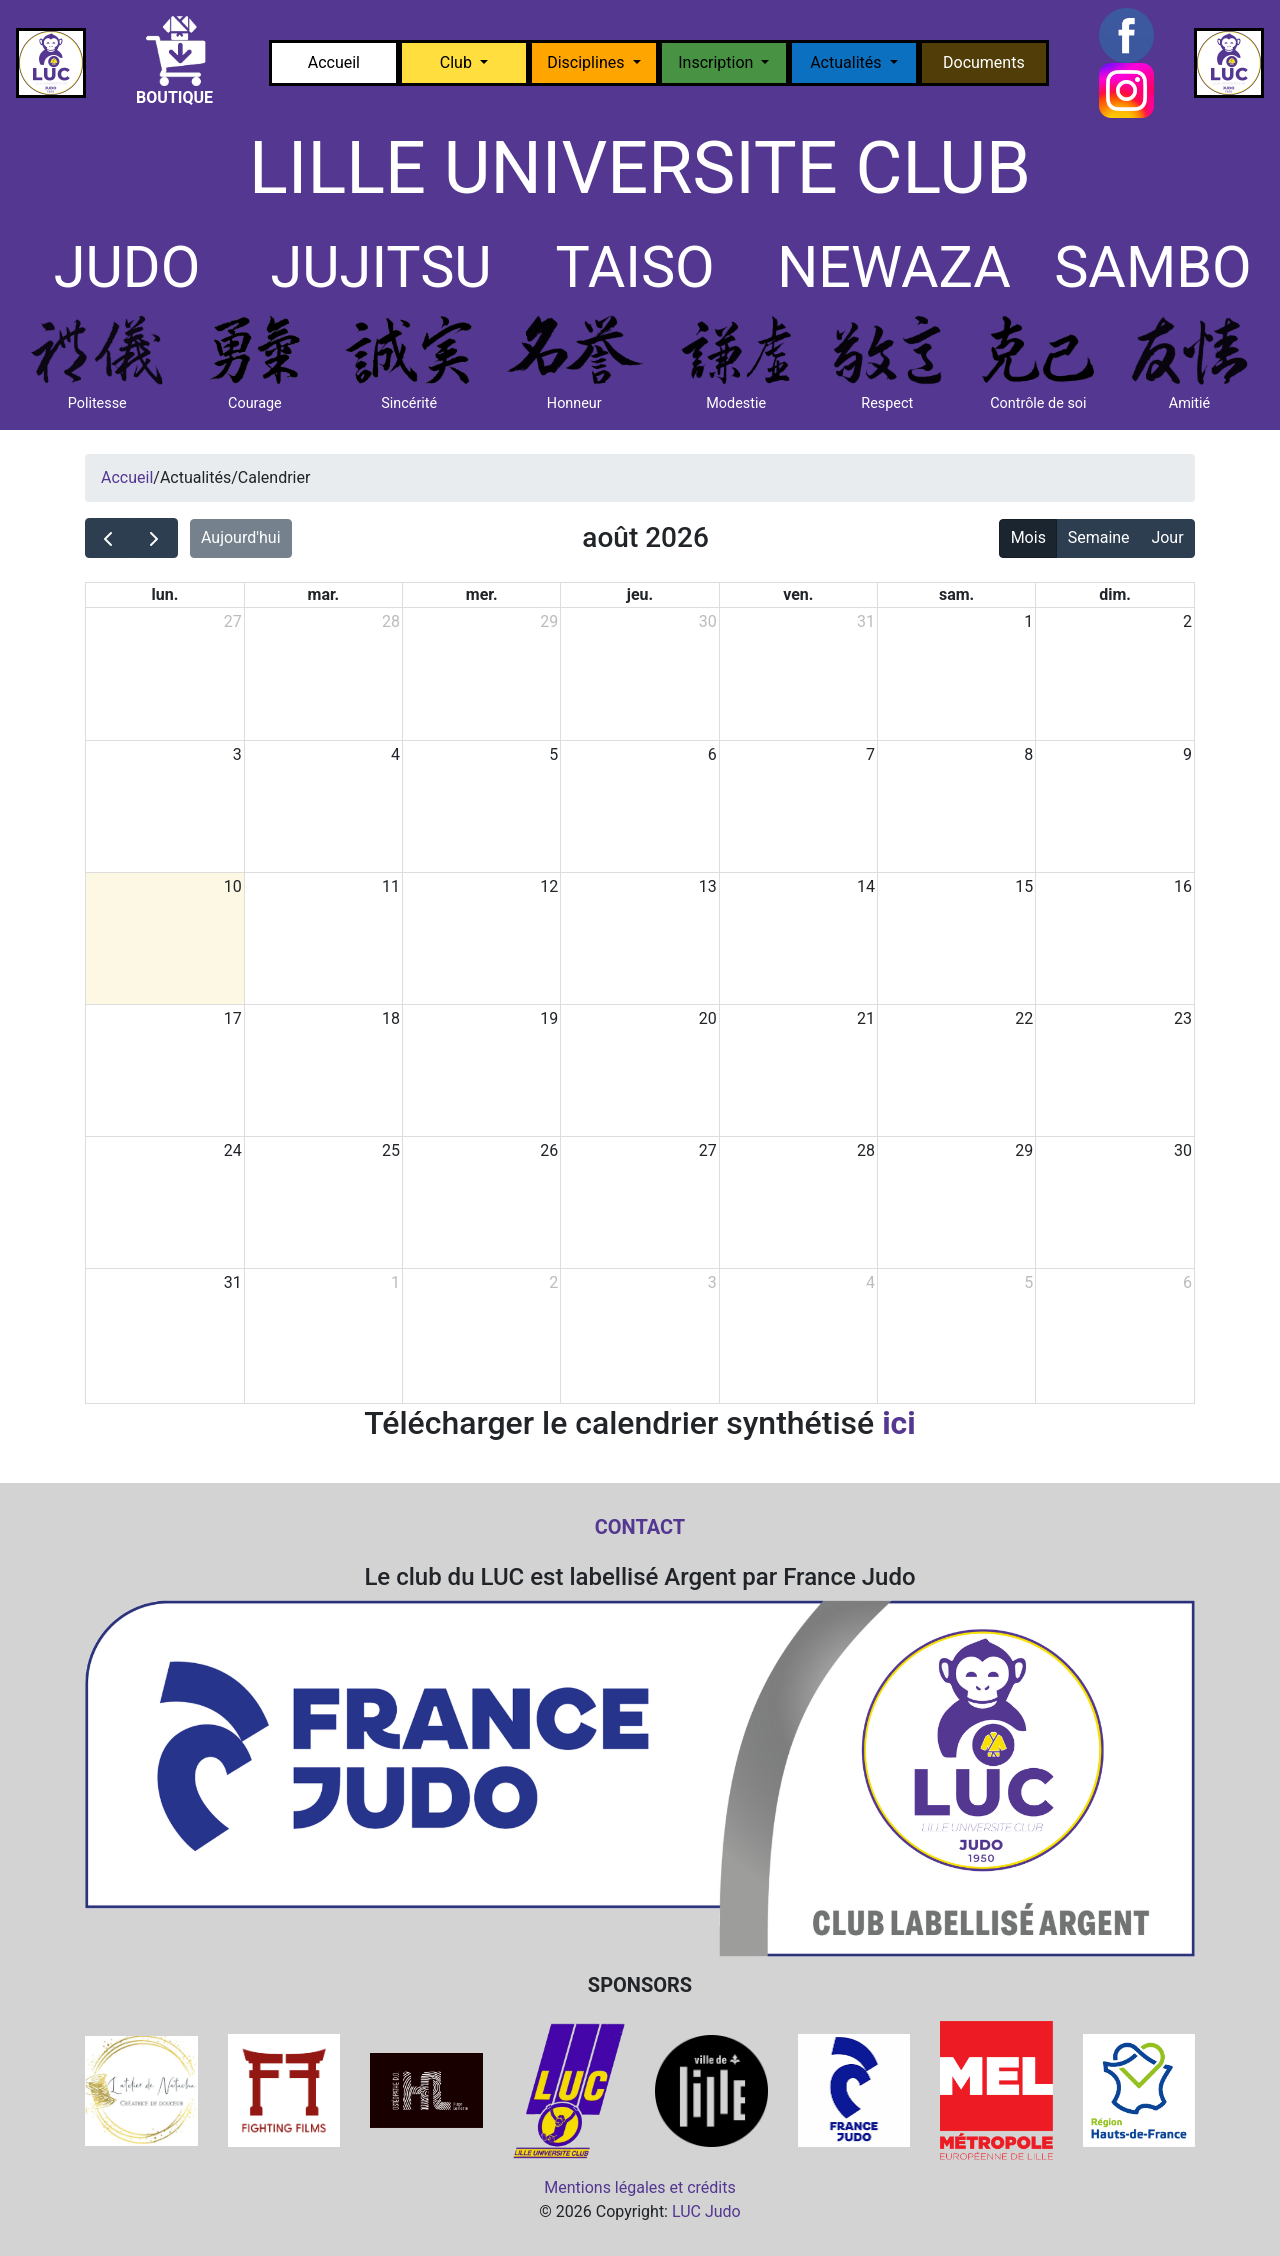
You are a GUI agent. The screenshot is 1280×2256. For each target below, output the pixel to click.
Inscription (717, 62)
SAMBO (1153, 267)
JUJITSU (380, 267)
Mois (1028, 537)
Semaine (1099, 537)
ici (899, 1423)
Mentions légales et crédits (640, 2187)
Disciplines (587, 62)
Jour (1167, 537)
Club (458, 62)
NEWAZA (894, 267)
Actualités (847, 62)
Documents (984, 62)
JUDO (127, 267)
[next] (154, 538)
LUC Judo (706, 2211)
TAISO (635, 267)
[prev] (108, 538)
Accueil (334, 62)
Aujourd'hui (241, 537)
